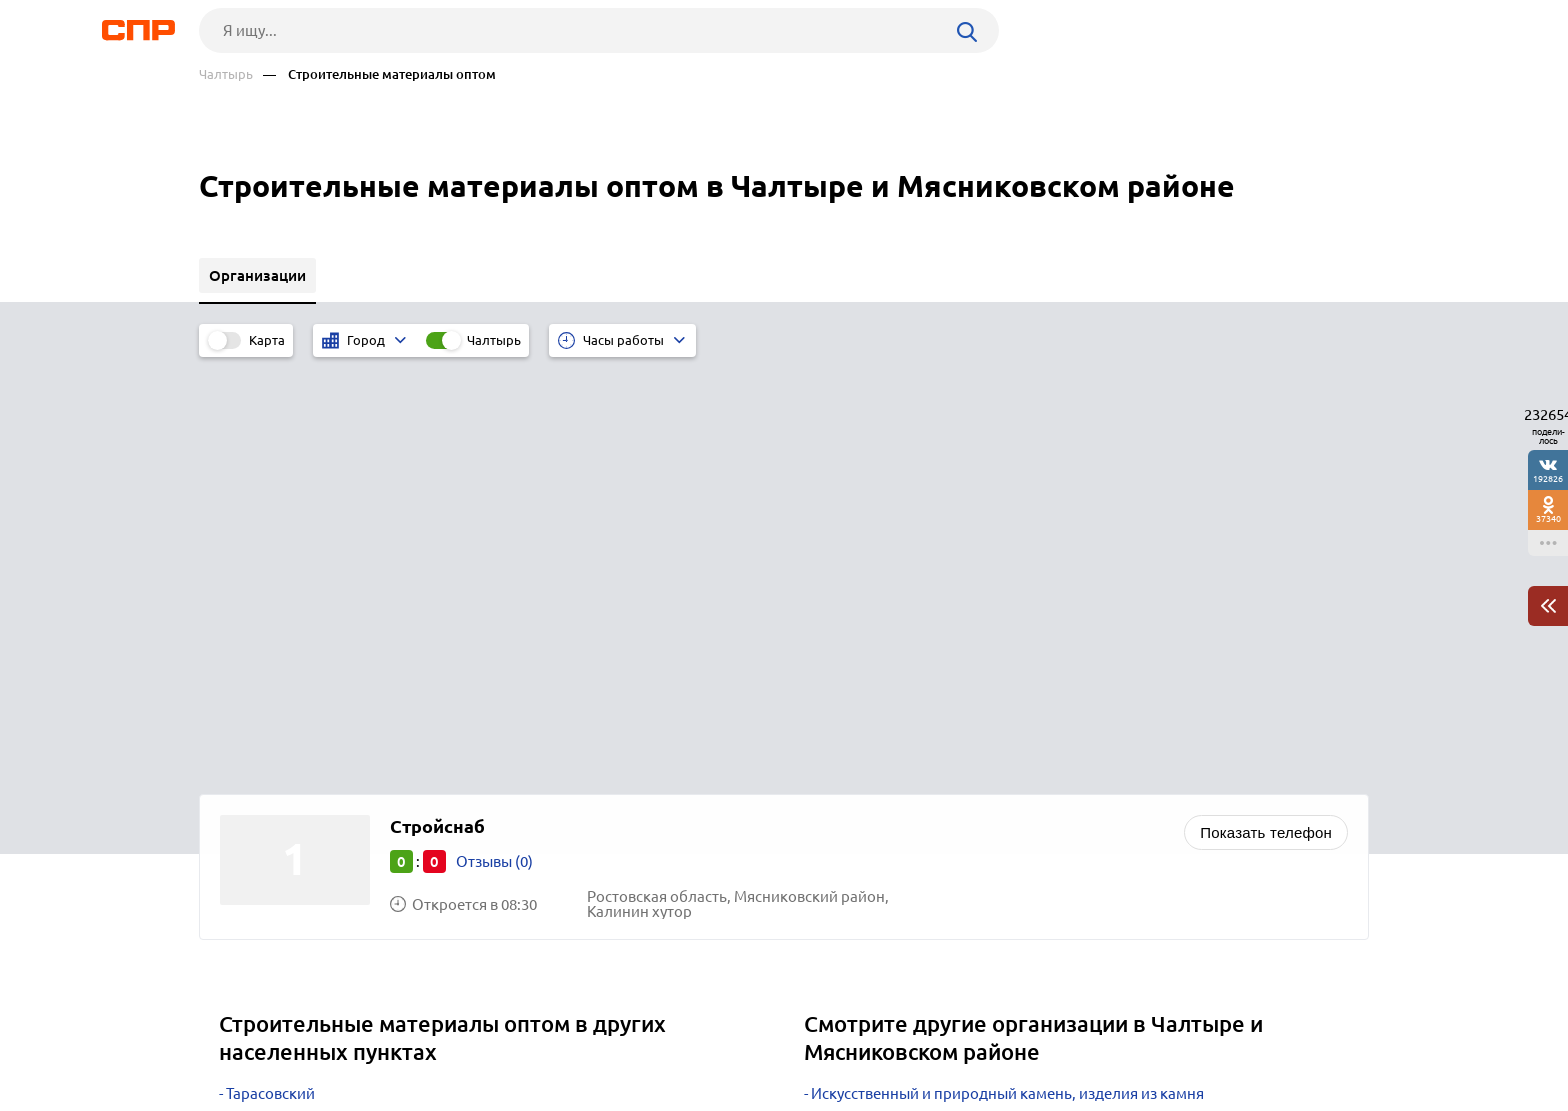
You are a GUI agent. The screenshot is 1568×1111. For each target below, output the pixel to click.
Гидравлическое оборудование (922, 773)
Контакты (647, 1037)
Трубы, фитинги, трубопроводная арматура (964, 723)
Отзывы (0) (494, 441)
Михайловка (270, 748)
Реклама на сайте (501, 1037)
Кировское (264, 773)
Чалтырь (226, 74)
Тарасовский (270, 673)
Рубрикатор (236, 1037)
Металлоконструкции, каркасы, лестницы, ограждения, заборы (1035, 748)
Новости (360, 1037)
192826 (1548, 478)
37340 (1548, 518)
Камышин (260, 698)
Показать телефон (1266, 412)
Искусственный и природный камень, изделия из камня (1007, 673)
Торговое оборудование (896, 698)
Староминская (277, 723)
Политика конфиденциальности (467, 1095)
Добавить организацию (1279, 1036)
